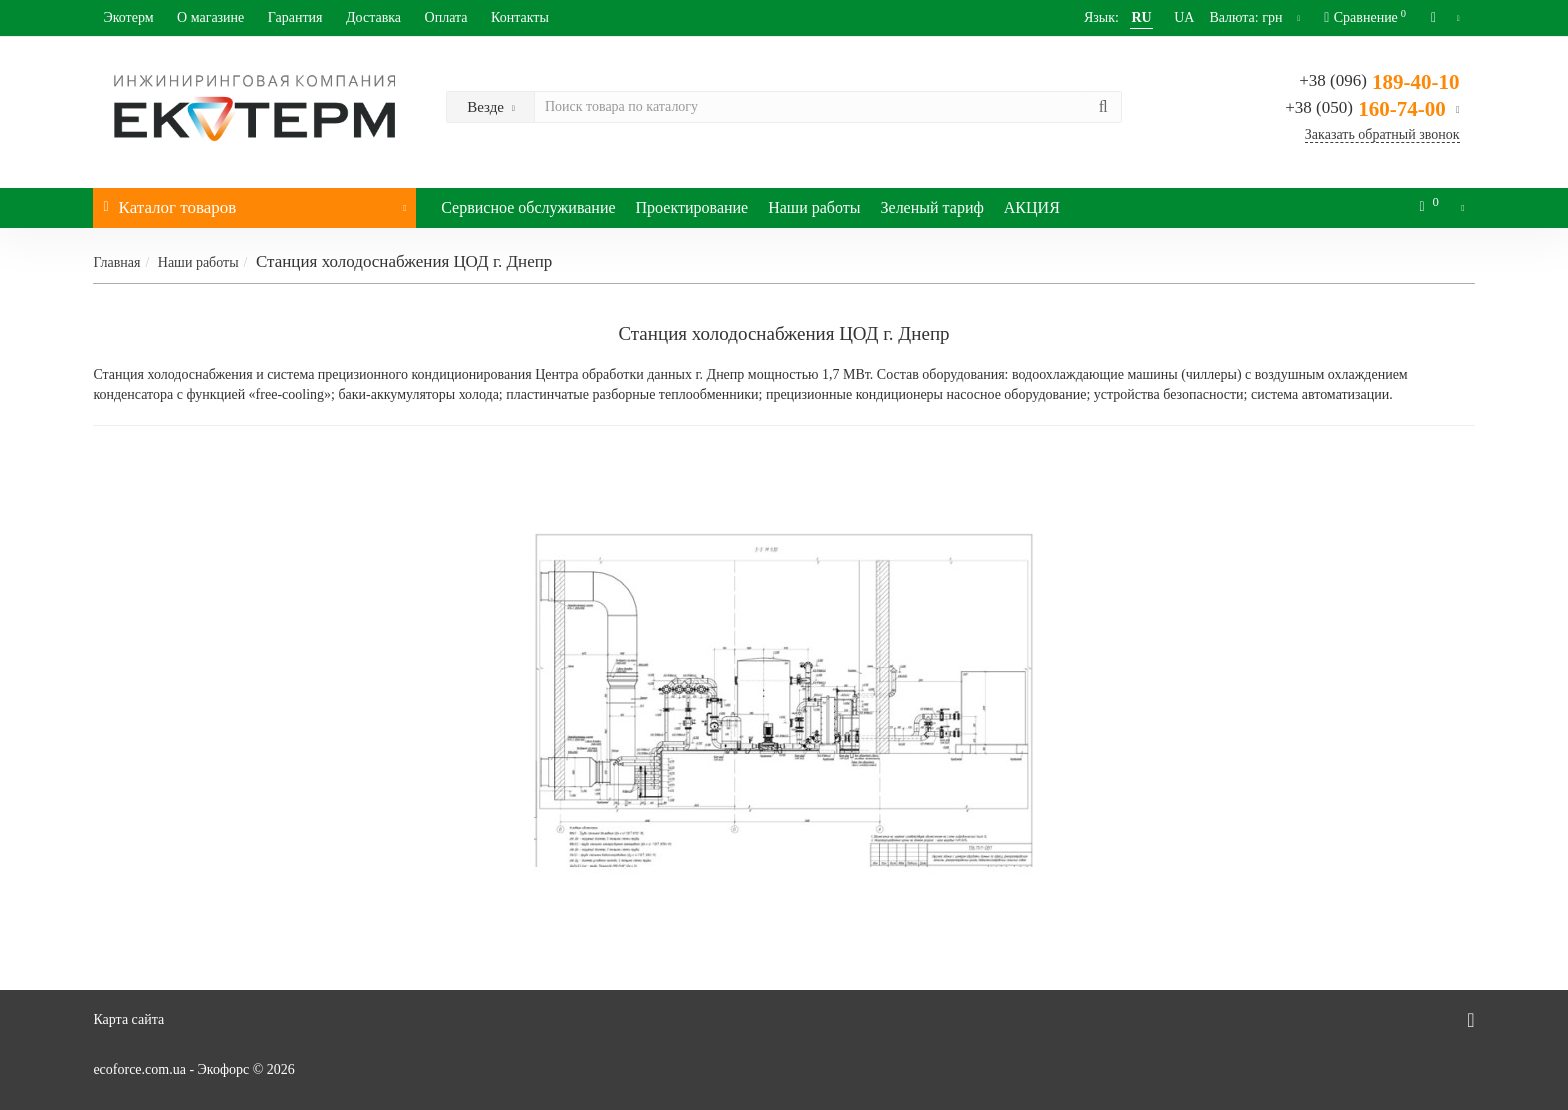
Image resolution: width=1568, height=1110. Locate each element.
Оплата (446, 17)
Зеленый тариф (932, 207)
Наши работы (814, 207)
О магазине (210, 17)
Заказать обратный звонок (1382, 134)
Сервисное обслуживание (528, 207)
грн (1240, 17)
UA (1162, 17)
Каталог (254, 202)
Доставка (373, 17)
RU (1119, 17)
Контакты (520, 17)
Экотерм (128, 17)
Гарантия (295, 17)
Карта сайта (128, 1019)
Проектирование (692, 207)
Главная (116, 262)
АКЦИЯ (1032, 207)
